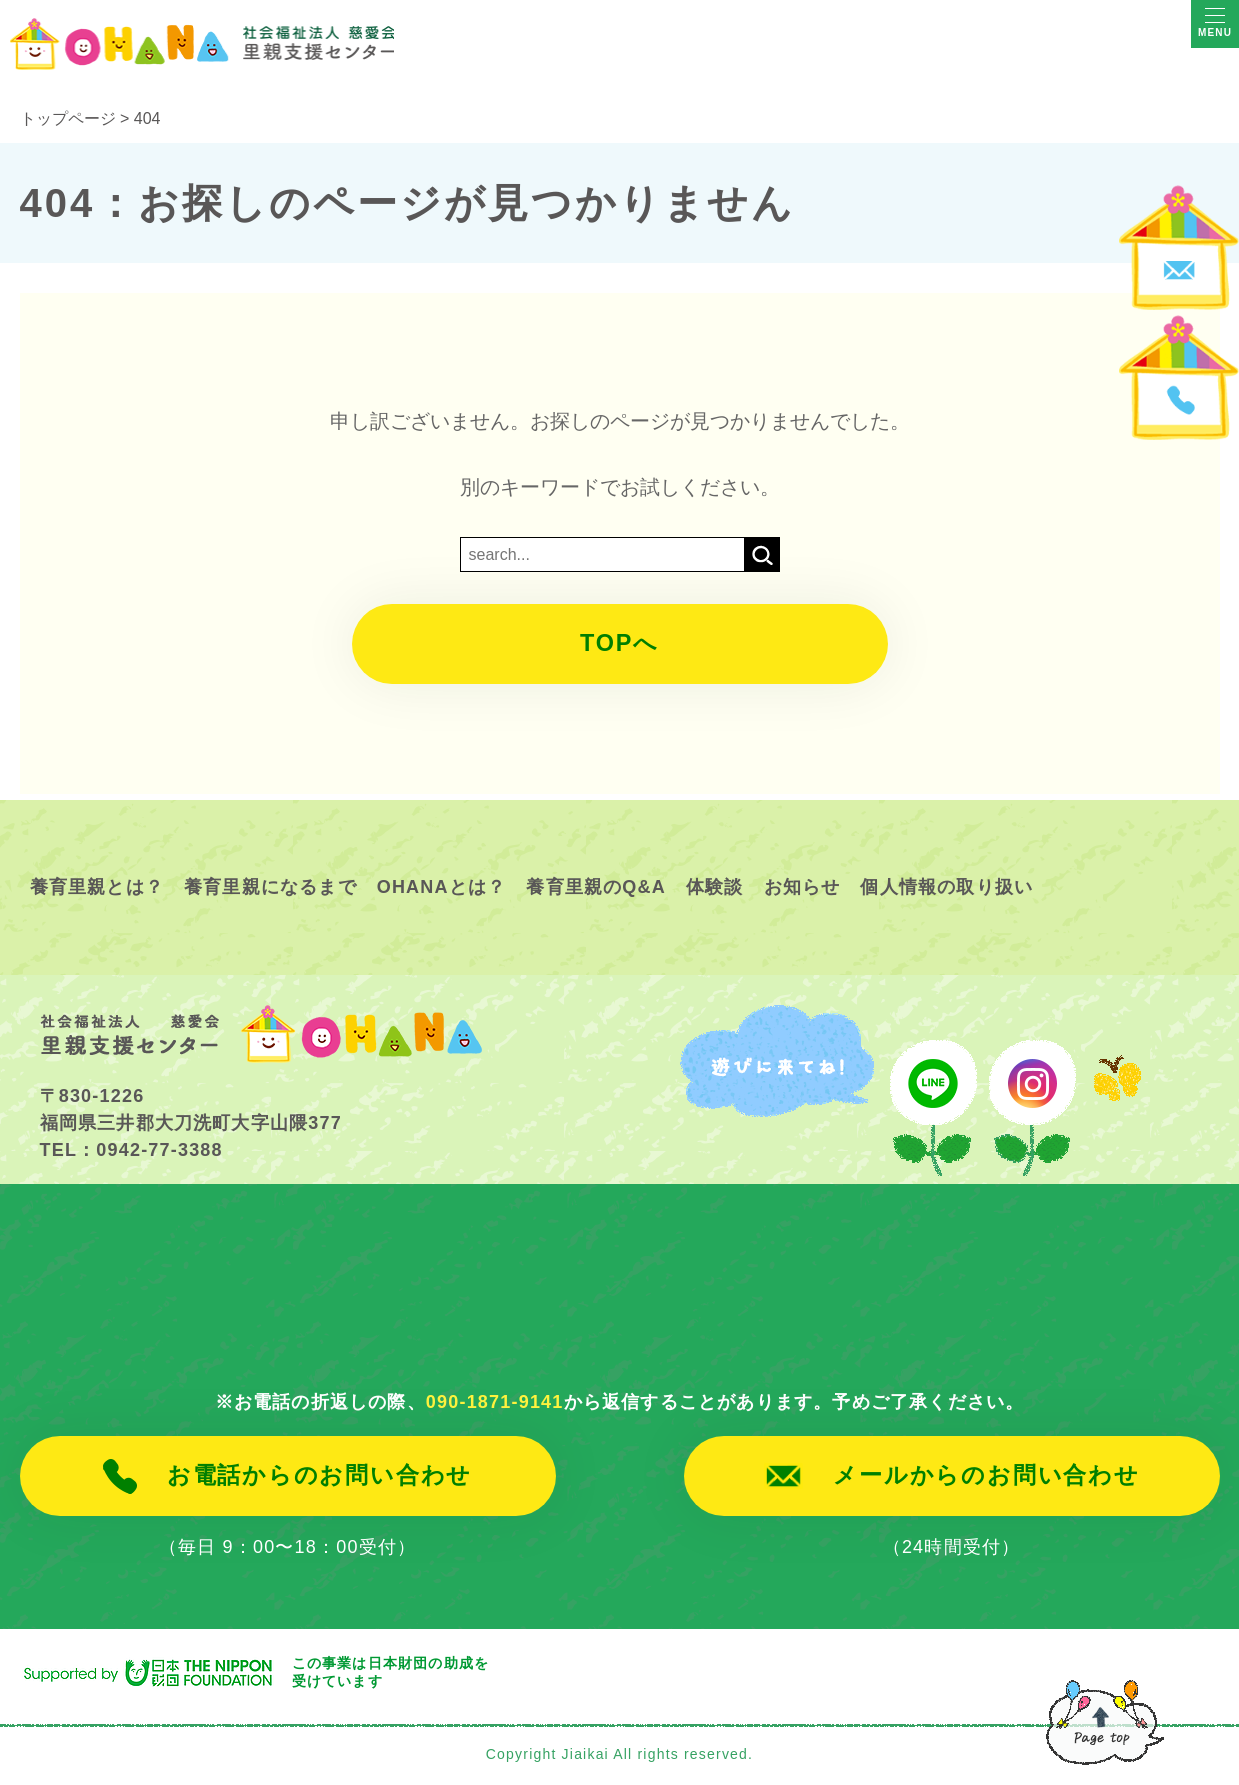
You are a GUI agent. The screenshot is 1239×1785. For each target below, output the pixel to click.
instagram (1032, 1094)
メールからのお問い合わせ (986, 1476)
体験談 (715, 887)
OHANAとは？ (442, 887)
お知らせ (802, 887)
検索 (762, 554)
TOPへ (620, 644)
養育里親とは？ (97, 887)
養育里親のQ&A (596, 887)
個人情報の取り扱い (946, 887)
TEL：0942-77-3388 (131, 1150)
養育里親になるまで (270, 887)
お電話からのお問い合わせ (319, 1476)
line (931, 1094)
